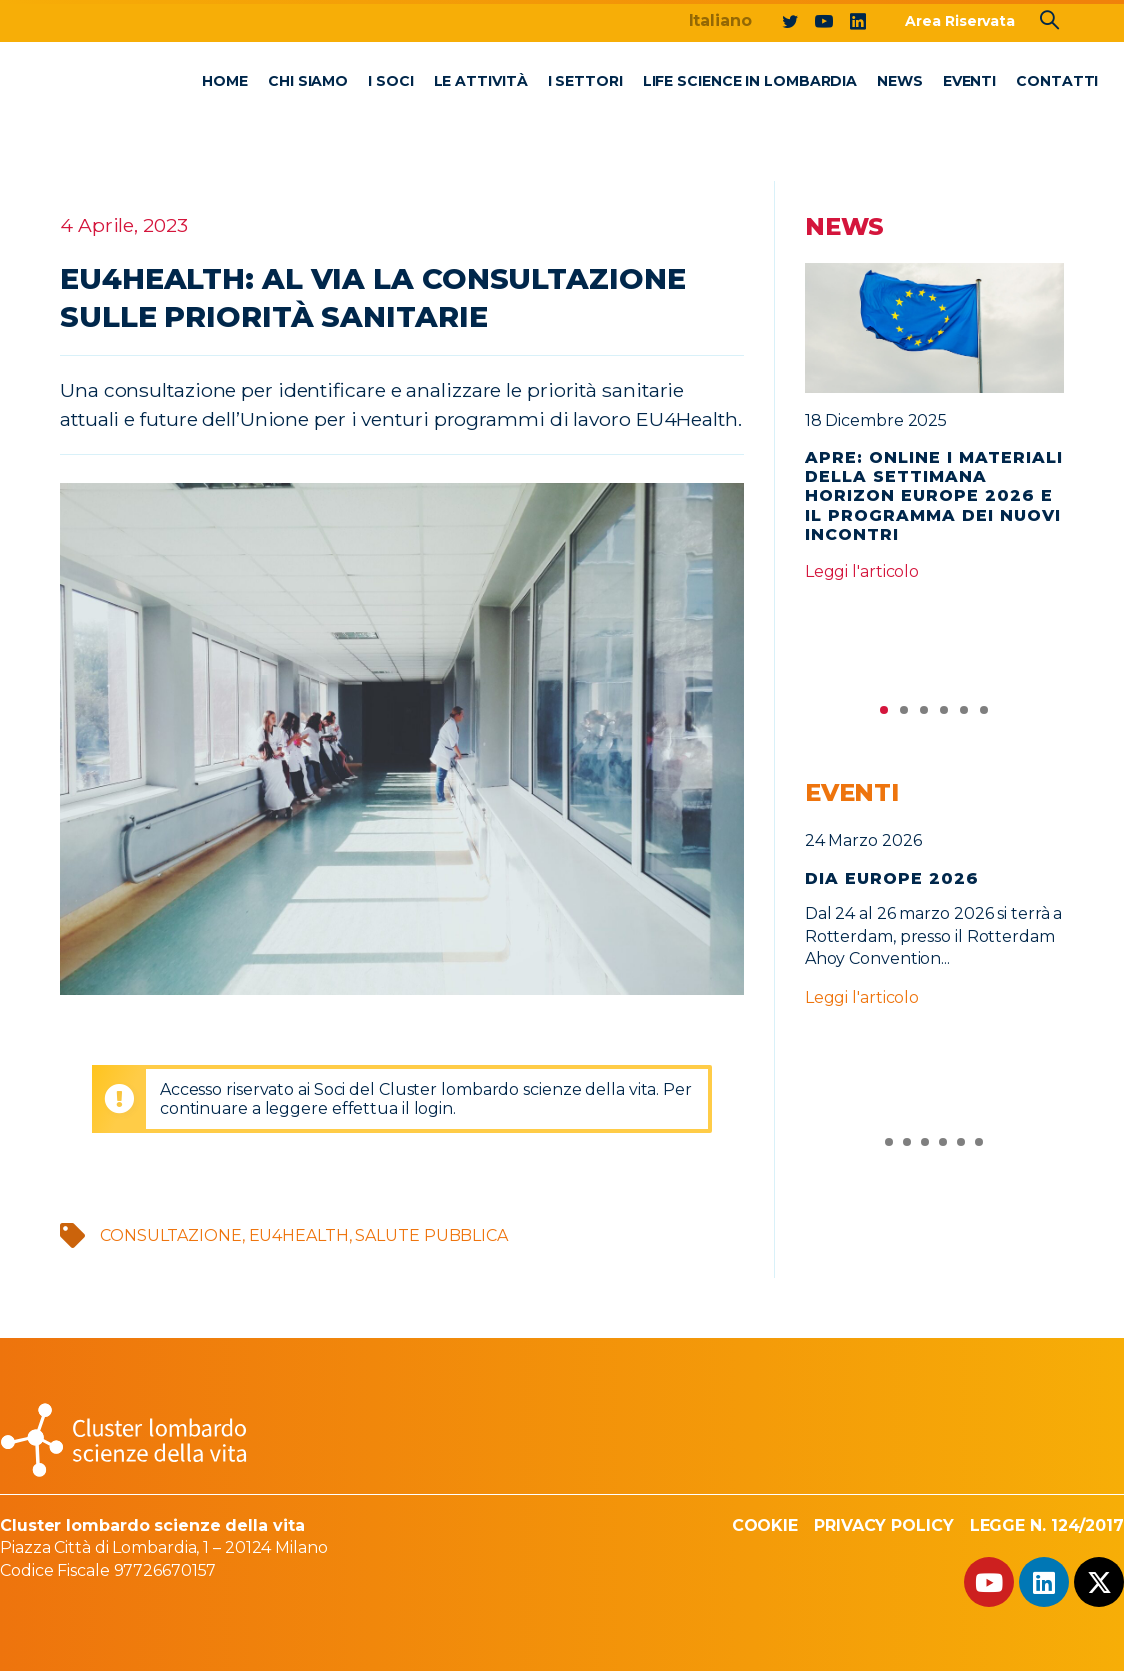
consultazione (171, 1235)
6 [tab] (984, 715)
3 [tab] (924, 715)
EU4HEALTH (299, 1235)
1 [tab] (884, 715)
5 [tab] (964, 715)
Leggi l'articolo (862, 571)
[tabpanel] (935, 431)
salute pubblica (431, 1235)
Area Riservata (960, 21)
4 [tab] (944, 715)
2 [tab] (904, 715)
